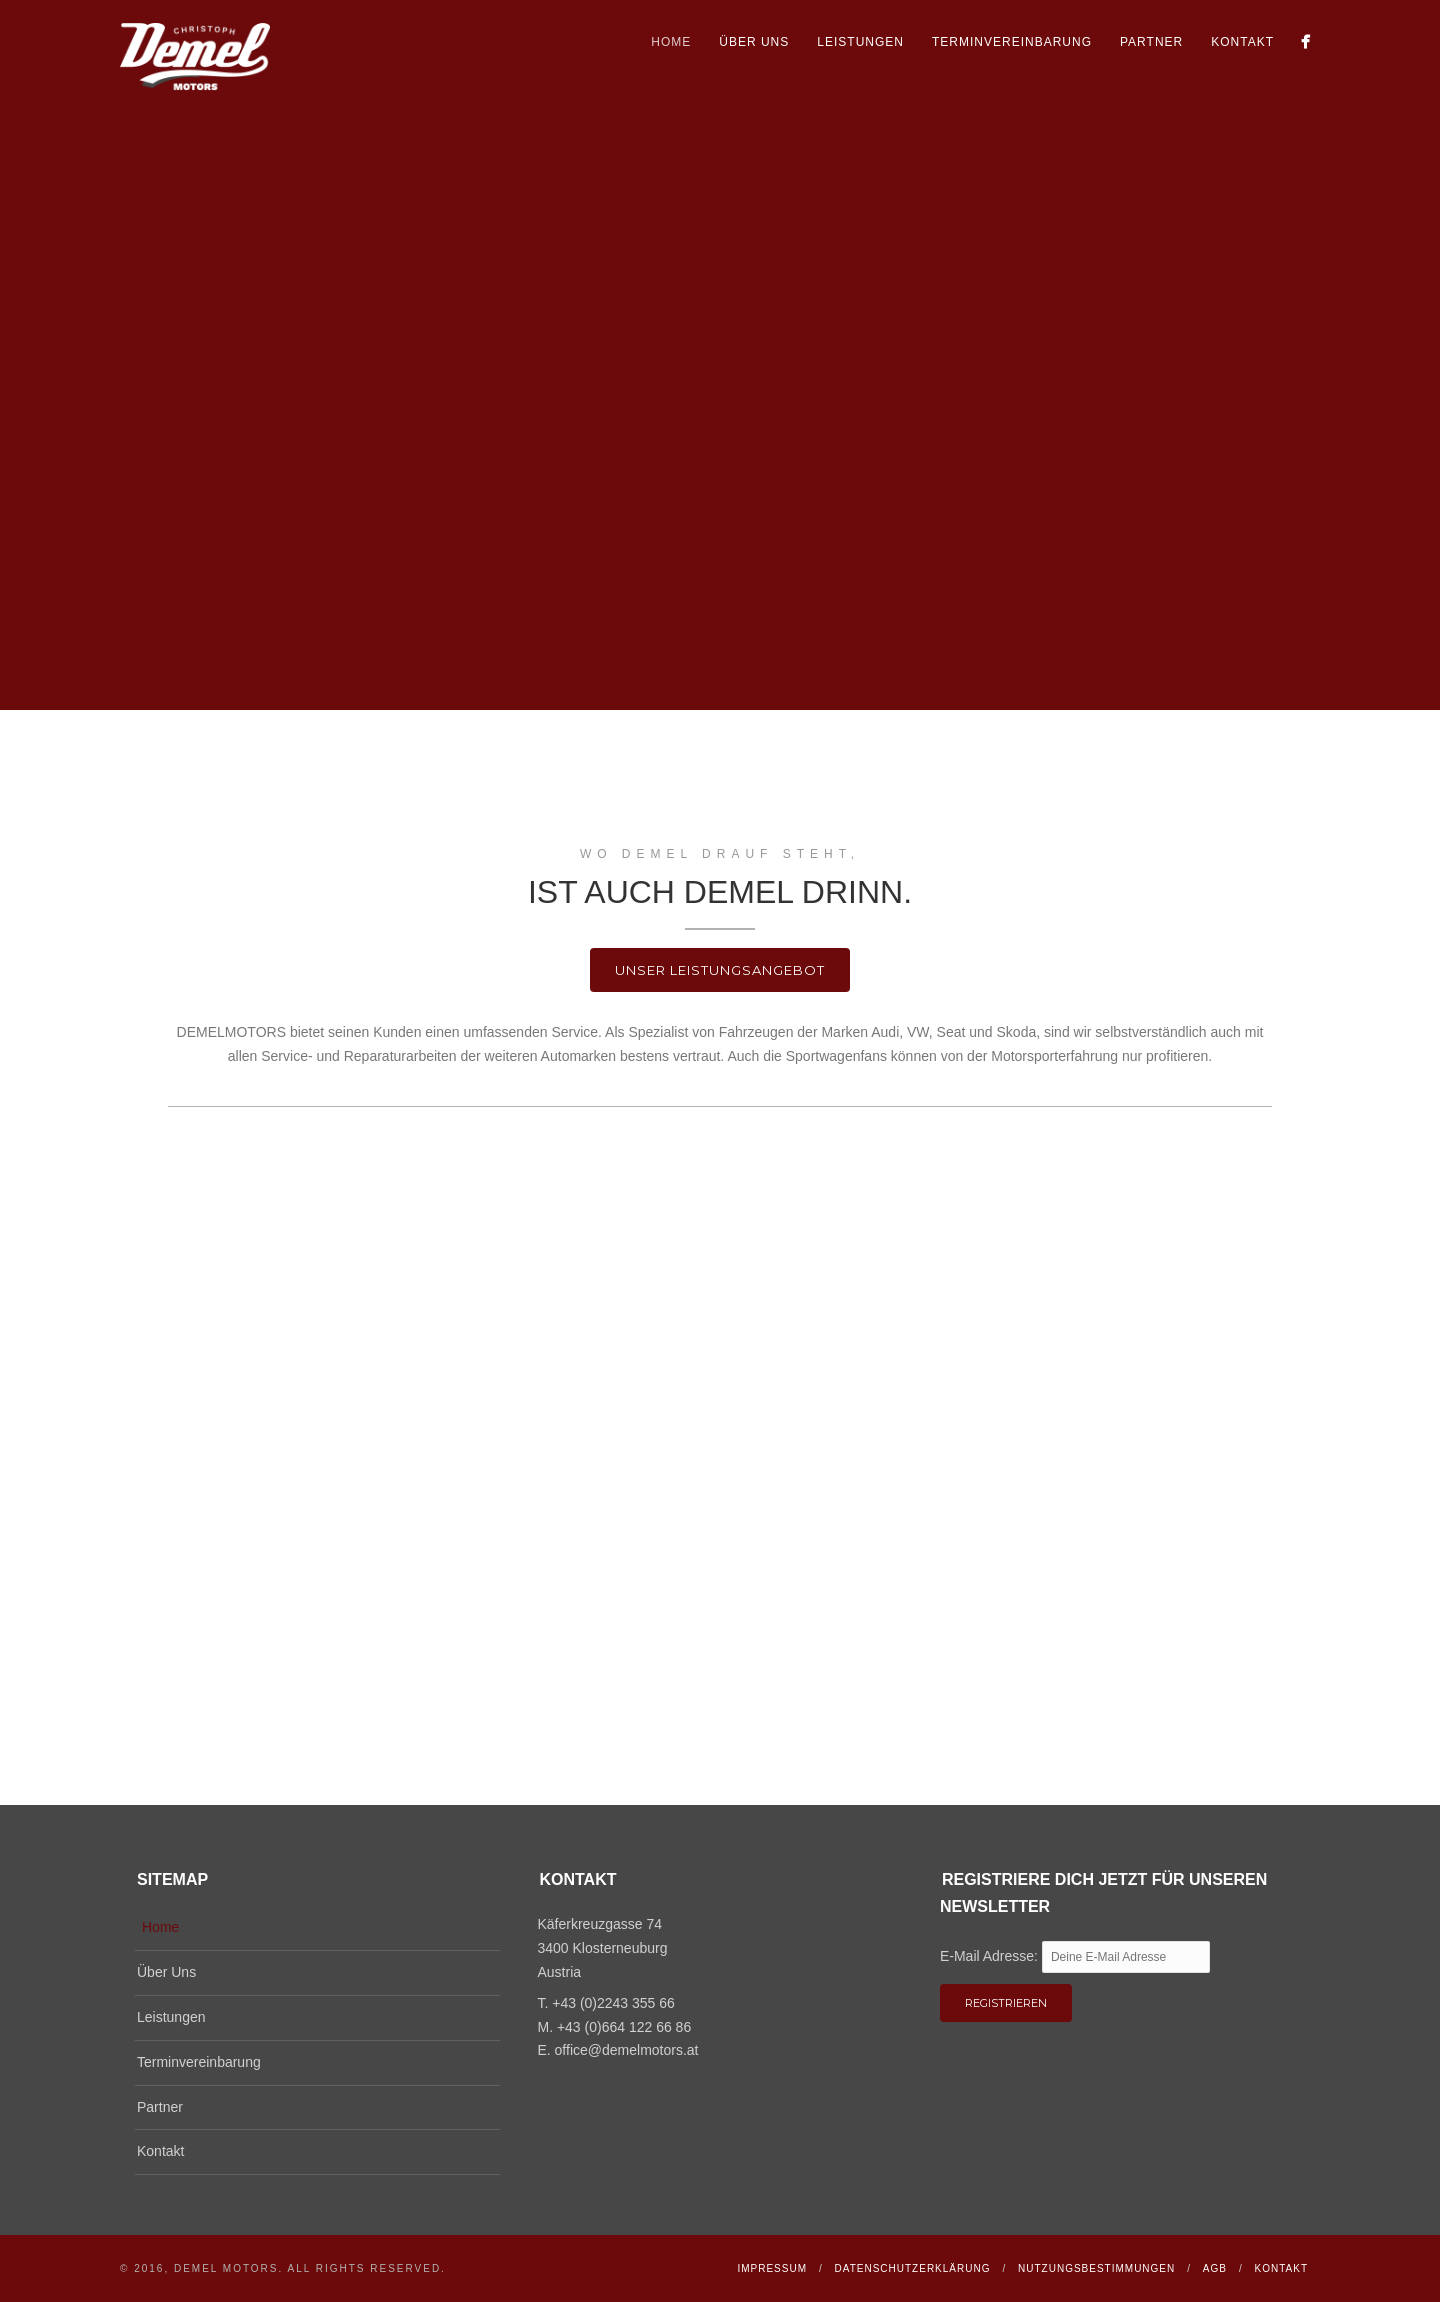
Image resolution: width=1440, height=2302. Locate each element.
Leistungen (860, 42)
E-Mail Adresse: (991, 1956)
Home (671, 42)
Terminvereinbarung (1012, 42)
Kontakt (1242, 42)
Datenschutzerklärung (913, 2268)
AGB (1215, 2268)
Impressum (772, 2268)
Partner (1151, 42)
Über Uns (754, 42)
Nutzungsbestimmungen (1096, 2268)
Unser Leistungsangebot (720, 970)
